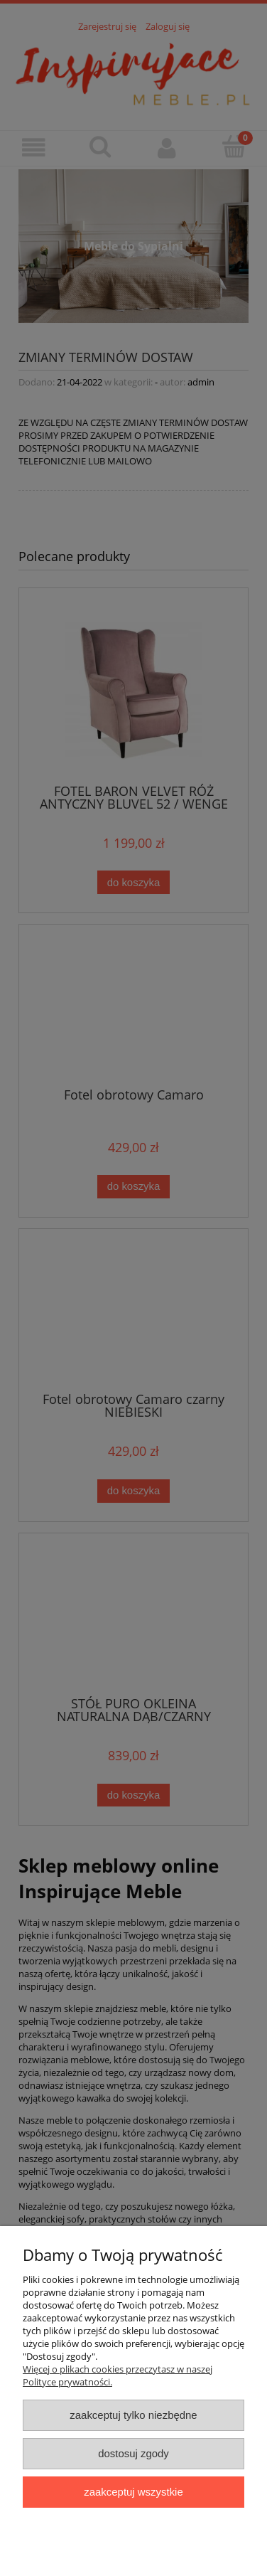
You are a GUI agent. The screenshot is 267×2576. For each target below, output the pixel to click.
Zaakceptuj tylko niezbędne (133, 2415)
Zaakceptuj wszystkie (133, 2492)
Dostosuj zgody (133, 2453)
